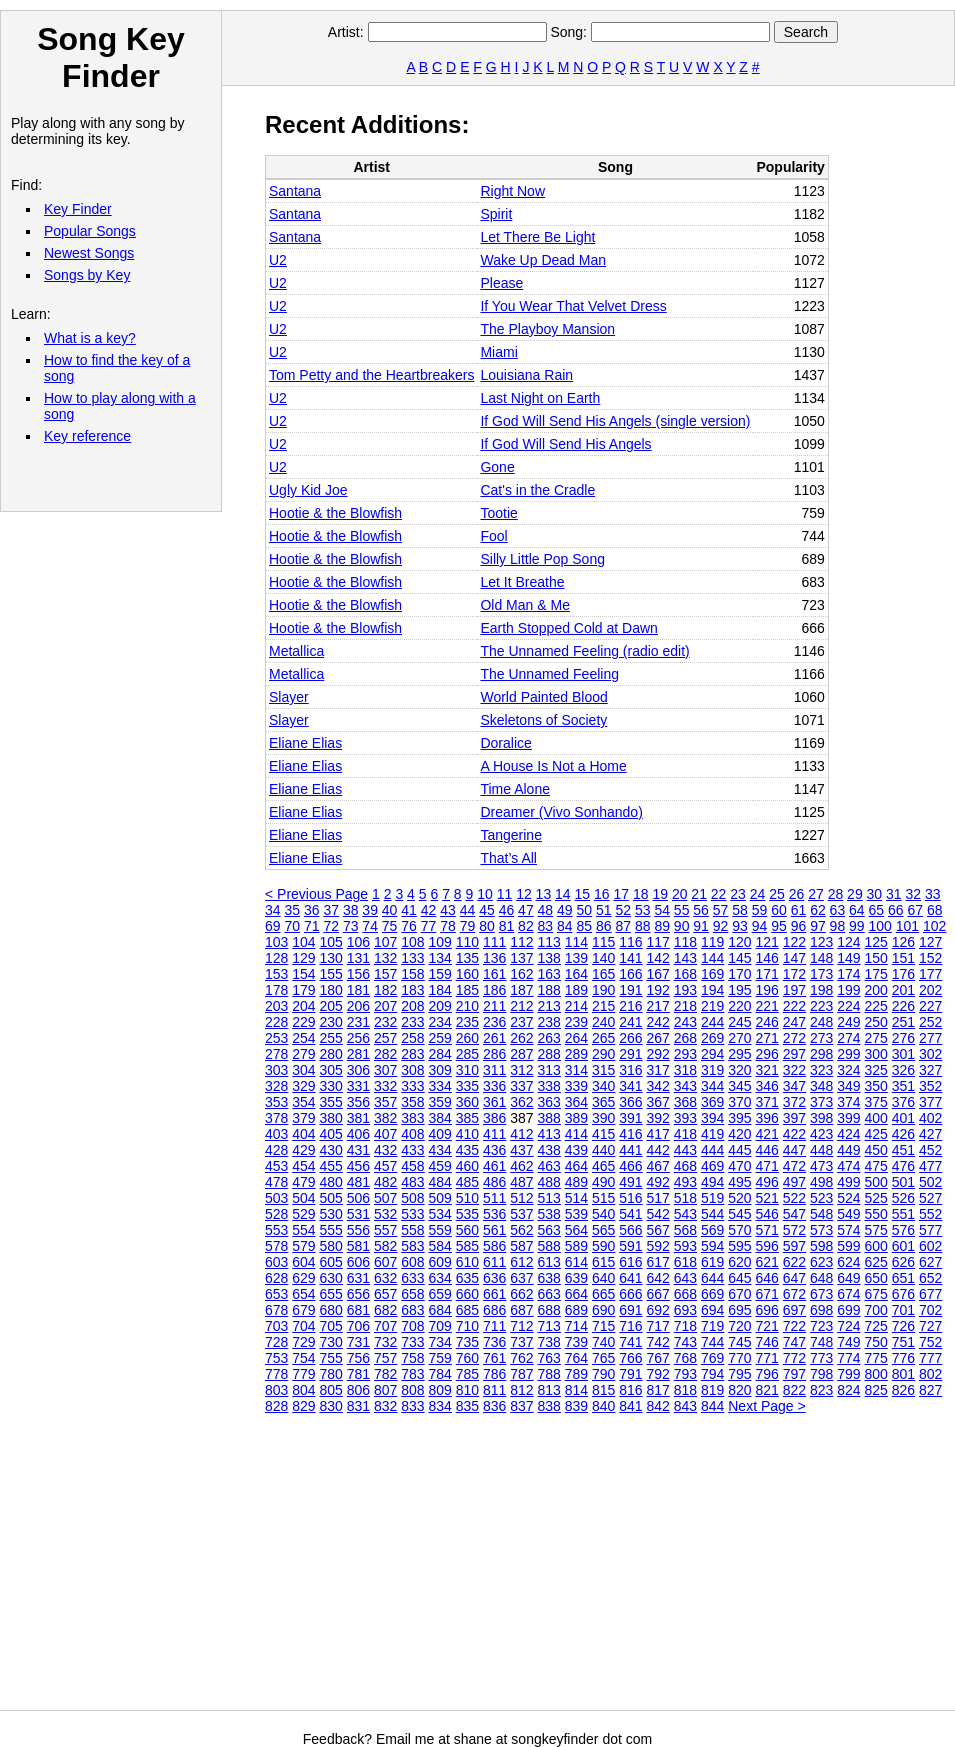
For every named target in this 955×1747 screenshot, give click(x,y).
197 (794, 990)
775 (876, 1358)
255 (331, 1038)
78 (448, 926)
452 (930, 1150)
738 (549, 1342)
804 (303, 1390)
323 (821, 1070)
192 (658, 990)
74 (370, 926)
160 (467, 974)
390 (603, 1118)
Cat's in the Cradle (537, 490)
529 (303, 1214)
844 (712, 1406)
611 (494, 1262)
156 (358, 974)
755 (331, 1358)
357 (385, 1102)
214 (576, 1006)
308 (412, 1070)
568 (685, 1230)
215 (603, 1006)
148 (821, 958)
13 (544, 894)
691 (630, 1310)
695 (739, 1310)
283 (412, 1054)
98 (838, 926)
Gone (497, 467)
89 (662, 926)
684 (440, 1310)
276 (903, 1038)
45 (487, 910)
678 (276, 1310)
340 (603, 1086)
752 (930, 1342)
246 (767, 1022)
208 (412, 1006)
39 (370, 910)
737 (521, 1342)
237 (521, 1022)
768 (685, 1358)
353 (276, 1102)
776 (903, 1358)
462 (521, 1166)
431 (358, 1150)
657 (385, 1294)
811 (494, 1390)
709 (440, 1326)
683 (412, 1310)
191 (630, 990)
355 (331, 1102)
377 (930, 1102)
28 (836, 894)
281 (358, 1054)
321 (767, 1070)
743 (685, 1342)
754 (303, 1358)
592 (658, 1246)
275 (876, 1038)
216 (630, 1006)
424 (848, 1134)
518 (685, 1198)
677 (930, 1294)
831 (358, 1406)
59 (760, 910)
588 (549, 1246)
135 (467, 958)
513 (549, 1198)
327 (930, 1070)
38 (351, 910)
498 (821, 1182)
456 (358, 1166)
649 (848, 1278)
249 (848, 1022)
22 (719, 894)
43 (448, 910)
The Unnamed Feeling (549, 674)
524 (848, 1198)
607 (385, 1262)
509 (440, 1198)
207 (385, 1006)
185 (467, 990)
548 (821, 1214)
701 (903, 1310)
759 (440, 1358)
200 (876, 990)
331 (358, 1086)
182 (385, 990)
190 (603, 990)
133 (412, 958)
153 (276, 974)
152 (930, 958)
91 (701, 926)
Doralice (505, 743)
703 (276, 1326)
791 (630, 1374)
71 (312, 926)
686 (494, 1310)
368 (685, 1102)
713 (549, 1326)
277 (930, 1038)
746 (767, 1342)
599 (848, 1246)
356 (358, 1102)
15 (583, 894)
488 (549, 1182)
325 (876, 1070)
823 (821, 1390)
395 (739, 1118)
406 (358, 1134)
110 (467, 942)
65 (877, 910)
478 (276, 1182)
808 (412, 1390)
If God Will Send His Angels (565, 444)
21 (699, 894)
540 (603, 1214)
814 (576, 1390)
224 (848, 1006)
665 (603, 1294)
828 (276, 1406)
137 (521, 958)
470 (739, 1166)
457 (385, 1166)
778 (276, 1374)
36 (312, 910)
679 (303, 1310)
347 (794, 1086)
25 (777, 894)
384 (440, 1118)
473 (821, 1166)
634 (440, 1278)
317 (658, 1070)
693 (685, 1310)
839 (576, 1406)
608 (412, 1262)
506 (358, 1198)
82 (526, 926)
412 (521, 1134)
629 (303, 1278)
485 (467, 1182)
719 (712, 1326)
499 (848, 1182)
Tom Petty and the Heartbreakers (371, 375)
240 (603, 1022)
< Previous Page (316, 894)
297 (794, 1054)
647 (794, 1278)
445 (739, 1150)
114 (576, 942)
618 (685, 1262)
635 (467, 1278)
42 (429, 910)
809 (440, 1390)
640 (603, 1278)
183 (412, 990)
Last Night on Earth (540, 398)
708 (412, 1326)
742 (658, 1342)
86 (604, 926)
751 (903, 1342)
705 (331, 1326)
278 (276, 1054)
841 (630, 1406)
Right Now (512, 191)
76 (409, 926)
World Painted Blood (543, 697)
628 (276, 1278)
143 (685, 958)
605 (331, 1262)
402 (930, 1118)
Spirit (496, 214)
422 (794, 1134)
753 (276, 1358)
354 (303, 1102)
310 (467, 1070)
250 (876, 1022)
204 (303, 1006)
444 (712, 1150)
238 (549, 1022)
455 (331, 1166)
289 (576, 1054)
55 (682, 910)
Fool (493, 536)
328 (276, 1086)
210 (467, 1006)
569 (712, 1230)
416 (630, 1134)
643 (685, 1278)
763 (549, 1358)
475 (876, 1166)
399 (848, 1118)
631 (358, 1278)
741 (630, 1342)
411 (494, 1134)
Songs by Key (87, 275)
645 (739, 1278)
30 (875, 894)
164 (576, 974)
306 (358, 1070)
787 (521, 1374)
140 (603, 958)
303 (276, 1070)
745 (739, 1342)
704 (303, 1326)
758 (412, 1358)
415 (603, 1134)
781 (358, 1374)
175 (876, 974)
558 (412, 1230)
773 (821, 1358)
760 (467, 1358)
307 (385, 1070)
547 (794, 1214)
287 (521, 1054)
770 (739, 1358)
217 (658, 1006)
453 (276, 1166)
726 (903, 1326)
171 (767, 974)
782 (385, 1374)
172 (794, 974)
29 (855, 894)
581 (358, 1246)
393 (685, 1118)
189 (576, 990)
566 (630, 1230)
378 (276, 1118)
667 (658, 1294)
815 (603, 1390)
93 (740, 926)
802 (930, 1374)
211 (494, 1006)
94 (760, 926)
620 (739, 1262)
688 (549, 1310)
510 (467, 1198)
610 (467, 1262)
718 (685, 1326)
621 (767, 1262)
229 (303, 1022)
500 (876, 1182)
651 (903, 1278)
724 (848, 1326)
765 (603, 1358)
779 (303, 1374)
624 (848, 1262)
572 (794, 1230)
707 (385, 1326)
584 (440, 1246)
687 (521, 1310)
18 (641, 894)
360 (467, 1102)
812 (521, 1390)
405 (331, 1134)
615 (603, 1262)
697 (794, 1310)
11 (505, 894)
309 (440, 1070)
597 (794, 1246)
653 (276, 1294)
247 (794, 1022)
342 (658, 1086)
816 (630, 1390)
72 (331, 926)
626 (903, 1262)
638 (549, 1278)
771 (767, 1358)
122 (794, 942)
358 (412, 1102)
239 (576, 1022)
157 (385, 974)
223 (821, 1006)
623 (821, 1262)
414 (576, 1134)
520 (739, 1198)
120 (739, 942)
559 (440, 1230)
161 (494, 974)
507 (385, 1198)
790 (603, 1374)
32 (914, 894)
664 (576, 1294)
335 (467, 1086)
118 (685, 942)
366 (630, 1102)
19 (660, 894)
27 (816, 894)
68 (935, 910)
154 (303, 974)
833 (412, 1406)
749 (848, 1342)
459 (440, 1166)
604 (303, 1262)
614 (576, 1262)
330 (331, 1086)
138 (549, 958)
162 (521, 974)
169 (712, 974)
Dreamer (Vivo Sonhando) (561, 812)
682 (385, 1310)
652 (930, 1278)
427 (930, 1134)
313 (549, 1070)
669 (712, 1294)
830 (331, 1406)
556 (358, 1230)
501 (903, 1182)
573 (821, 1230)
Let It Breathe (522, 582)
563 (549, 1230)
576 (903, 1230)
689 (576, 1310)
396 (767, 1118)
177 (930, 974)
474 (848, 1166)
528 (276, 1214)
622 (794, 1262)
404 (303, 1134)
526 (903, 1198)
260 (467, 1038)
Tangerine (511, 835)
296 (767, 1054)
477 (930, 1166)
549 (848, 1214)
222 (794, 1006)
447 (794, 1150)
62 (818, 910)
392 (658, 1118)
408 (412, 1134)
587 (521, 1246)
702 (930, 1310)
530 (331, 1214)
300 (876, 1054)
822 (794, 1390)
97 (818, 926)
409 (440, 1134)
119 (712, 942)
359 (440, 1102)
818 (685, 1390)
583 (412, 1246)
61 (799, 910)
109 (440, 942)
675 (876, 1294)
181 (358, 990)
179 (303, 990)
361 (494, 1102)
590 (603, 1246)
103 (276, 942)
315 (603, 1070)
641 (630, 1278)
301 (903, 1054)
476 (903, 1166)
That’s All (508, 858)
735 (467, 1342)
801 (903, 1374)
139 (576, 958)
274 (848, 1038)
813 (549, 1390)
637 (521, 1278)
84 (565, 926)
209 (440, 1006)
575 (876, 1230)
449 (848, 1150)
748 (821, 1342)
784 (440, 1374)
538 (549, 1214)
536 (494, 1214)
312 (521, 1070)
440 (603, 1150)
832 (385, 1406)
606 (358, 1262)
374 (848, 1102)
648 (821, 1278)
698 (821, 1310)
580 (331, 1246)
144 (712, 958)
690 (603, 1310)
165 (603, 974)
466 (630, 1166)
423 (821, 1134)
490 (603, 1182)
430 (331, 1150)
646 (767, 1278)
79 (468, 926)
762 (521, 1358)
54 (662, 910)
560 (467, 1230)
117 (658, 942)
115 (603, 942)
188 (549, 990)
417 (658, 1134)
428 (276, 1150)
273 (821, 1038)
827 (930, 1390)
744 (712, 1342)
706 (358, 1326)
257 (385, 1038)
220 (739, 1006)
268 (685, 1038)
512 (521, 1198)
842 (658, 1406)
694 (712, 1310)
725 (876, 1326)
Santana (295, 191)
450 (876, 1150)
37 (331, 910)
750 (876, 1342)
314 (576, 1070)
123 (821, 942)
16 (602, 894)
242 (658, 1022)
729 (303, 1342)
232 (385, 1022)
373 (821, 1102)
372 (794, 1102)
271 (767, 1038)
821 (767, 1390)
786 (494, 1374)
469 (712, 1166)
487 (521, 1182)
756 (358, 1358)
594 (712, 1246)
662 (521, 1294)
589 (576, 1246)
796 (767, 1374)
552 (930, 1214)
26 (797, 894)
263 (549, 1038)
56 (701, 910)
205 (331, 1006)
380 (331, 1118)
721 (767, 1326)
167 (658, 974)
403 (276, 1134)
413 (549, 1134)
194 (712, 990)
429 (303, 1150)
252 (930, 1022)
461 (494, 1166)
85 (585, 926)
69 (273, 926)
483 (412, 1182)
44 (468, 910)
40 (390, 910)
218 (685, 1006)
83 (546, 926)
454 (303, 1166)
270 (739, 1038)
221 (767, 1006)
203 (276, 1006)
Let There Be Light (537, 237)
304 (303, 1070)
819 (712, 1390)
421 (767, 1134)
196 (767, 990)
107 (385, 942)
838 (549, 1406)
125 (876, 942)
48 (546, 910)
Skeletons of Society (543, 720)
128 (276, 958)
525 (876, 1198)
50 (585, 910)
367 (658, 1102)
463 (549, 1166)
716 (630, 1326)
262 (521, 1038)
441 (630, 1150)
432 (385, 1150)
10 (485, 894)
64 (857, 910)
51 (604, 910)
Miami (498, 352)
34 (273, 910)
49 (565, 910)
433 (412, 1150)
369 (712, 1102)
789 (576, 1374)
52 (623, 910)
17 (621, 894)
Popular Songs (90, 231)
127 (930, 942)
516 (630, 1198)
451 (903, 1150)
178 (276, 990)
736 (494, 1342)
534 (440, 1214)
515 (603, 1198)
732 (385, 1342)
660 (467, 1294)
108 (412, 942)
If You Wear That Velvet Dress (573, 306)
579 (303, 1246)
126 (903, 942)
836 (494, 1406)
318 (685, 1070)
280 (331, 1054)
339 (576, 1086)
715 (603, 1326)
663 (549, 1294)
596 (767, 1246)
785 (467, 1374)
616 (630, 1262)
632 (385, 1278)
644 (712, 1278)
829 (303, 1406)
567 (658, 1230)
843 (685, 1406)
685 (467, 1310)
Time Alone (515, 789)
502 (930, 1182)
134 (440, 958)
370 (739, 1102)
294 (712, 1054)
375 (876, 1102)
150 (876, 958)
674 (848, 1294)
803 (276, 1390)
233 (412, 1022)
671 (767, 1294)
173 (821, 974)
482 (385, 1182)
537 (521, 1214)
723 (821, 1326)
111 (494, 942)
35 (292, 910)
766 (630, 1358)
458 (412, 1166)
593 (685, 1246)
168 (685, 974)
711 (494, 1326)
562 (521, 1230)
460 (467, 1166)
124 (848, 942)
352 (930, 1086)
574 (848, 1230)
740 (603, 1342)
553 (276, 1230)
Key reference (87, 436)
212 (521, 1006)
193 (685, 990)
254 (303, 1038)
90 (682, 926)
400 (876, 1118)
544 (712, 1214)
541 (630, 1214)
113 (549, 942)
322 (794, 1070)
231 (358, 1022)
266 (630, 1038)
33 (933, 894)
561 (494, 1230)
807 (385, 1390)
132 (385, 958)
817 (658, 1390)
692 (658, 1310)
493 (685, 1182)
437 (521, 1150)
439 (576, 1150)
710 (467, 1326)
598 (821, 1246)
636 (494, 1278)
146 (767, 958)
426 (903, 1134)
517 (658, 1198)
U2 (278, 260)
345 (739, 1086)
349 (848, 1086)
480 (331, 1182)
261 (494, 1038)
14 (563, 894)
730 (331, 1342)
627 (930, 1262)
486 (494, 1182)
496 (767, 1182)
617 (658, 1262)
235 (467, 1022)
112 (521, 942)
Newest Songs (89, 253)
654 (303, 1294)
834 (440, 1406)
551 (903, 1214)
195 (739, 990)
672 (794, 1294)
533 (412, 1214)
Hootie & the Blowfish (335, 513)
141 (630, 958)
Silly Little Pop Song (542, 559)
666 (630, 1294)
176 (903, 974)
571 (767, 1230)
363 (549, 1102)
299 (848, 1054)
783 (412, 1374)
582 (385, 1246)
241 (630, 1022)
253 (276, 1038)
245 (739, 1022)
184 (440, 990)
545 (739, 1214)
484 (440, 1182)
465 (603, 1166)
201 (903, 990)
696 (767, 1310)
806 (358, 1390)
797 (794, 1374)
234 (440, 1022)
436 (494, 1150)
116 (630, 942)
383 (412, 1118)
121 (767, 942)
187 (521, 990)
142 (658, 958)
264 (576, 1038)
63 (838, 910)
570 (739, 1230)
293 (685, 1054)
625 (876, 1262)
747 (794, 1342)
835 (467, 1406)
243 (685, 1022)
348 (821, 1086)
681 (358, 1310)
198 (821, 990)
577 (930, 1230)
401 (903, 1118)
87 (623, 926)
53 (643, 910)
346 (767, 1086)
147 (794, 958)
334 (440, 1086)
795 (739, 1374)
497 (794, 1182)
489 (576, 1182)
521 (767, 1198)
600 (876, 1246)
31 (894, 894)
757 (385, 1358)
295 (739, 1054)
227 (930, 1006)
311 (494, 1070)
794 (712, 1374)
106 (358, 942)
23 (738, 894)
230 (331, 1022)
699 (848, 1310)
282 (385, 1054)
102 (934, 926)
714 (576, 1326)
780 (331, 1374)
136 (494, 958)
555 (331, 1230)
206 (358, 1006)
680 (331, 1310)
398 (821, 1118)
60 (779, 910)
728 (276, 1342)
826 (903, 1390)
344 (712, 1086)
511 (494, 1198)
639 (576, 1278)
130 (331, 958)
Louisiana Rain (526, 375)
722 (794, 1326)
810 (467, 1390)
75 (390, 926)
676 (903, 1294)
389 (576, 1118)
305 (331, 1070)
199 (848, 990)
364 (576, 1102)
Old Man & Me (524, 605)
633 (412, 1278)
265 (603, 1038)
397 (794, 1118)
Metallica (296, 651)
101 (907, 926)
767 (658, 1358)
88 (643, 926)
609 (440, 1262)
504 (303, 1198)
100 (880, 926)
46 (507, 910)
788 (549, 1374)
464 (576, 1166)
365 (603, 1102)
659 (440, 1294)
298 (821, 1054)
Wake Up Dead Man (543, 260)
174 (848, 974)
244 (712, 1022)
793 (685, 1374)
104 (303, 942)
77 (429, 926)
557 (385, 1230)
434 (440, 1150)
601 (903, 1246)
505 (331, 1198)
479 (303, 1182)
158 (412, 974)
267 (658, 1038)
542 (658, 1214)
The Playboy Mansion (547, 329)
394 (712, 1118)
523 (821, 1198)
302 (930, 1054)
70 (292, 926)
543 (685, 1214)
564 (576, 1230)
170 (739, 974)
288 (549, 1054)
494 (712, 1182)
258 (412, 1038)
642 (658, 1278)
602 (930, 1246)
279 (303, 1054)
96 (799, 926)
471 (767, 1166)
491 (630, 1182)
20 (680, 894)
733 (412, 1342)
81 (507, 926)
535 (467, 1214)
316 (630, 1070)
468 (685, 1166)
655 (331, 1294)
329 (303, 1086)
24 (758, 894)
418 (685, 1134)
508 (412, 1198)
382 (385, 1118)
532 (385, 1214)
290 (603, 1054)
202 (930, 990)
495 (739, 1182)
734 (440, 1342)
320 (739, 1070)
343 (685, 1086)
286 (494, 1054)
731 (358, 1342)
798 (821, 1374)
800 (876, 1374)
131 (358, 958)
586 (494, 1246)
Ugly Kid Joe (308, 490)
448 (821, 1150)
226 (903, 1006)
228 (276, 1022)
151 (903, 958)
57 (721, 910)
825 (876, 1390)
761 (494, 1358)
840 (603, 1406)
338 (549, 1086)
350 (876, 1086)
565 (603, 1230)
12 (524, 894)
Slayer (289, 697)
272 (794, 1038)
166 (630, 974)
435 (467, 1150)
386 (494, 1118)
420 (739, 1134)
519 (712, 1198)
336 (494, 1086)
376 (903, 1102)
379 (303, 1118)
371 (767, 1102)
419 (712, 1134)
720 (739, 1326)
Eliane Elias (305, 743)
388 (549, 1118)
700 (876, 1310)
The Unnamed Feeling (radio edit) (584, 651)
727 (930, 1326)
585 (467, 1246)
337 (521, 1086)
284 (440, 1054)
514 (576, 1198)
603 (276, 1262)
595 (739, 1246)
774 (848, 1358)
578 (276, 1246)
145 (739, 958)
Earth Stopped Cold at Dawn (568, 628)
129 (303, 958)
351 (903, 1086)
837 (521, 1406)
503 (276, 1198)
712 (521, 1326)
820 (739, 1390)
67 (915, 910)
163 (549, 974)
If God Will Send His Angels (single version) (615, 421)
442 (658, 1150)
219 (712, 1006)
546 (767, 1214)
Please (501, 283)
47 (526, 910)
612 (521, 1262)
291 (630, 1054)
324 (848, 1070)
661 (494, 1294)
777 (930, 1358)
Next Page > (766, 1406)
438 (549, 1150)
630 (331, 1278)
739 (576, 1342)
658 (412, 1294)
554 (303, 1230)
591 (630, 1246)
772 (794, 1358)
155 (331, 974)
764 (576, 1358)
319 (712, 1070)
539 (576, 1214)
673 (821, 1294)
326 (903, 1070)
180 (331, 990)
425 (876, 1134)
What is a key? (90, 338)
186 (494, 990)
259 (440, 1038)
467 (658, 1166)
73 (351, 926)
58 (740, 910)
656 (358, 1294)
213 (549, 1006)
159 (440, 974)
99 (857, 926)
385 (467, 1118)
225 (876, 1006)
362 (521, 1102)
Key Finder (78, 209)
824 (848, 1390)
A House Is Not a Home (553, 766)
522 (794, 1198)
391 (630, 1118)
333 (412, 1086)
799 (848, 1374)
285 (467, 1054)
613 (549, 1262)
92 (721, 926)
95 (779, 926)
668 (685, 1294)
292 (658, 1054)
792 (658, 1374)
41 (409, 910)
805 (331, 1390)
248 (821, 1022)
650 (876, 1278)
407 (385, 1134)
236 (494, 1022)
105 (331, 942)
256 (358, 1038)
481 (358, 1182)
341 (630, 1086)
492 (658, 1182)
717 (658, 1326)
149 (848, 958)
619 (712, 1262)
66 (896, 910)
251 (903, 1022)
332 (385, 1086)
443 (685, 1150)
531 (358, 1214)
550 (876, 1214)
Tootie (498, 513)
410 (467, 1134)
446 (767, 1150)
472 (794, 1166)
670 (739, 1294)
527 (930, 1198)
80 (487, 926)
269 (712, 1038)
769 (712, 1358)
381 (358, 1118)
